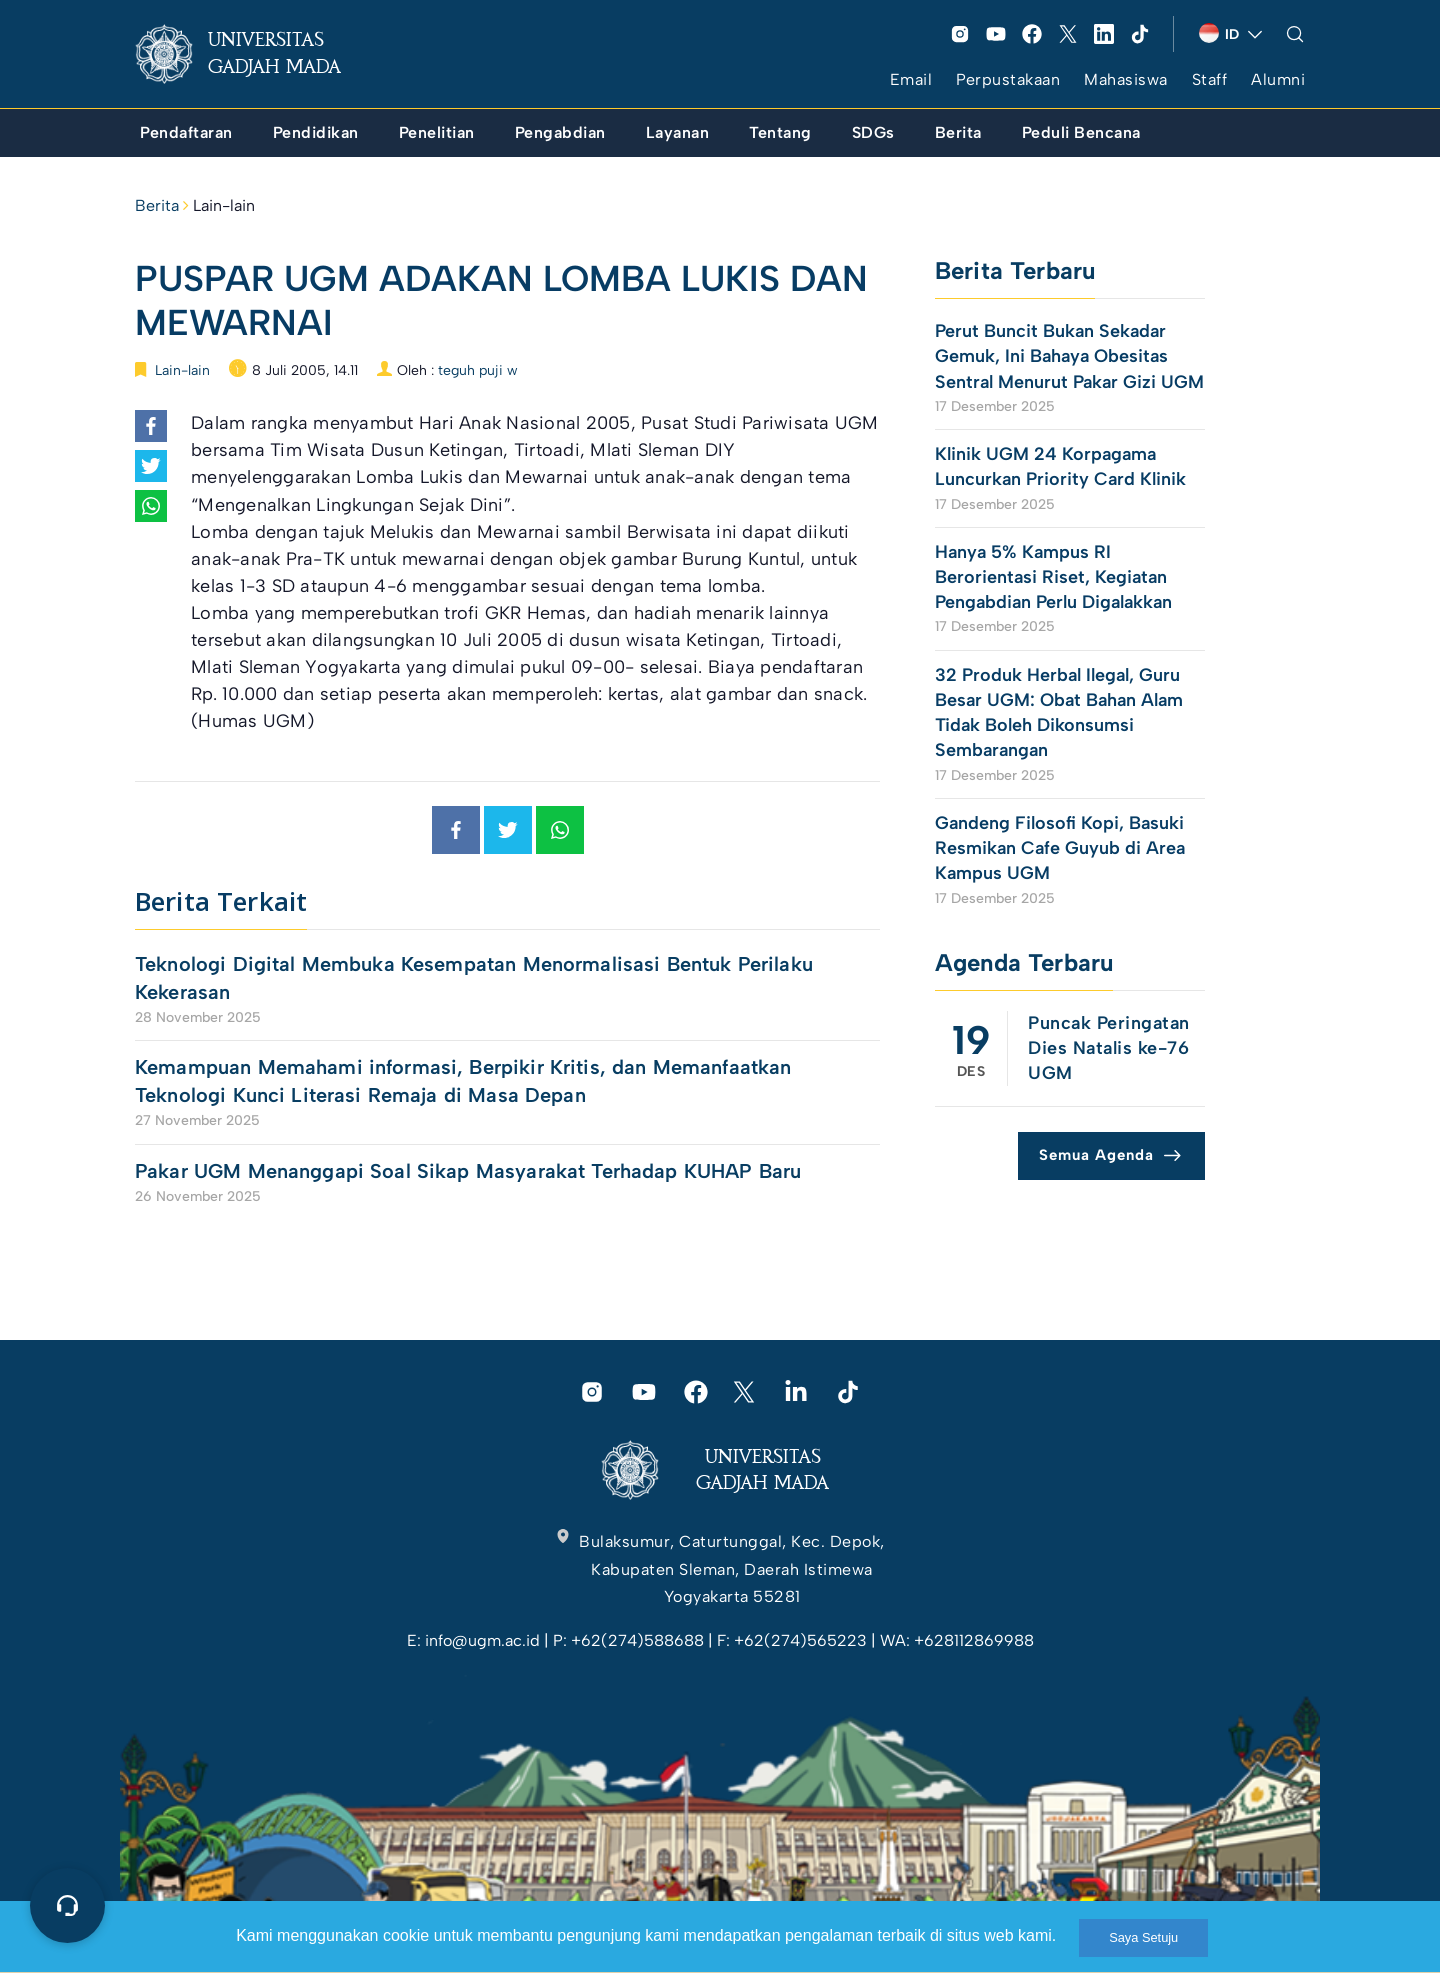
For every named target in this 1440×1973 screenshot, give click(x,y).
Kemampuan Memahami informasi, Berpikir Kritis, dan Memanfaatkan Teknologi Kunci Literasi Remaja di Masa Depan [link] (463, 1081)
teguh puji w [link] (478, 370)
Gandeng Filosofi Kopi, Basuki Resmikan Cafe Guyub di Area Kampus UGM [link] (1060, 848)
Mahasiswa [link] (1126, 79)
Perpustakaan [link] (1008, 79)
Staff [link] (1210, 79)
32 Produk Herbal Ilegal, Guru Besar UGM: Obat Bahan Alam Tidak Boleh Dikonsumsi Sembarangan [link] (1059, 713)
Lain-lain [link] (224, 205)
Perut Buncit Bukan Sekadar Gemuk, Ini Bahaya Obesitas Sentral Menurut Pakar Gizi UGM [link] (1069, 356)
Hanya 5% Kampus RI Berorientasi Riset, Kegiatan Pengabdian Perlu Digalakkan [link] (1056, 577)
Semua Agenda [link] (1096, 1155)
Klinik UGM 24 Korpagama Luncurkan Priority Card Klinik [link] (1060, 466)
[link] (254, 54)
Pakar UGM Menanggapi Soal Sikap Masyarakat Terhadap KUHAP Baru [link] (468, 1171)
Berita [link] (157, 205)
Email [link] (911, 79)
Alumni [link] (1278, 79)
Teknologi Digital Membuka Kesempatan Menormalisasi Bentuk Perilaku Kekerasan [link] (474, 978)
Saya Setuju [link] (1143, 1937)
